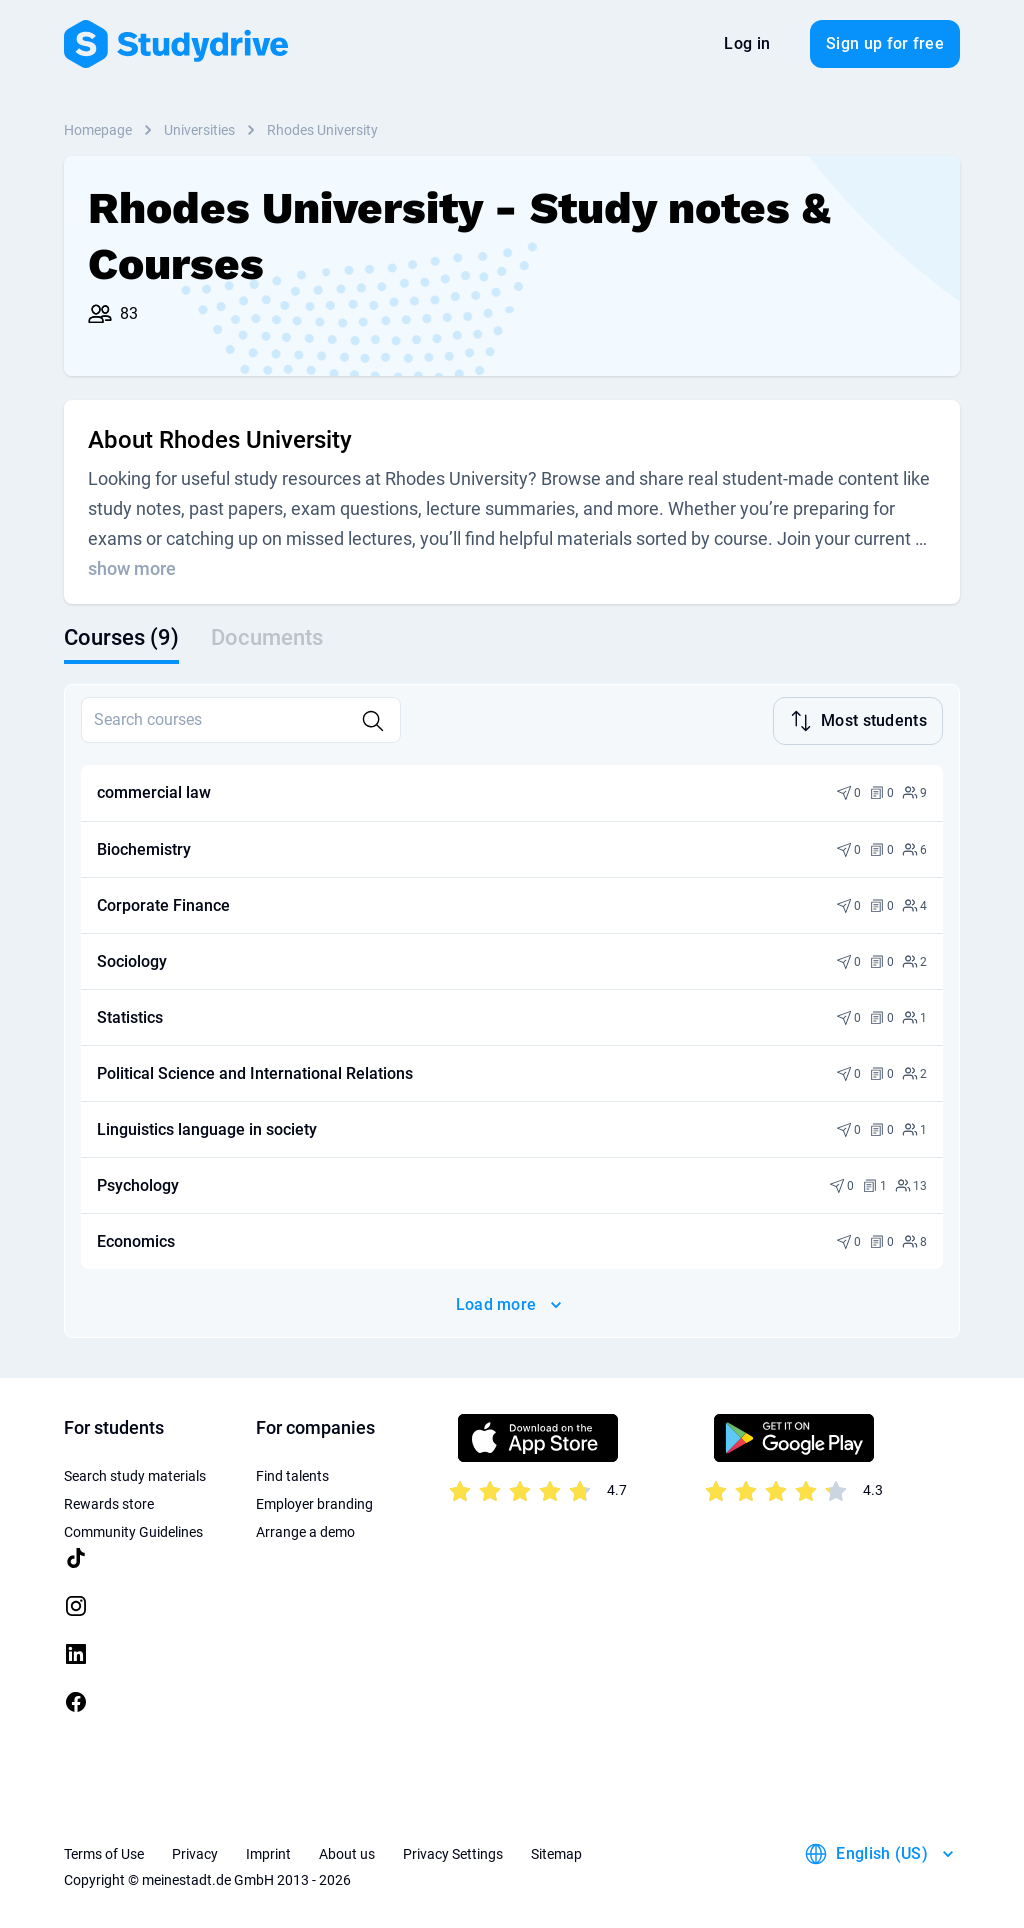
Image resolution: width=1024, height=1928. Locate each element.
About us (347, 1852)
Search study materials (135, 1474)
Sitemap (556, 1852)
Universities (199, 130)
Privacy (195, 1852)
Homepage (98, 130)
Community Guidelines (133, 1530)
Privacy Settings (453, 1852)
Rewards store (109, 1502)
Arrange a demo (305, 1530)
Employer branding (314, 1502)
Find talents (292, 1474)
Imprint (268, 1852)
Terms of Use (104, 1852)
